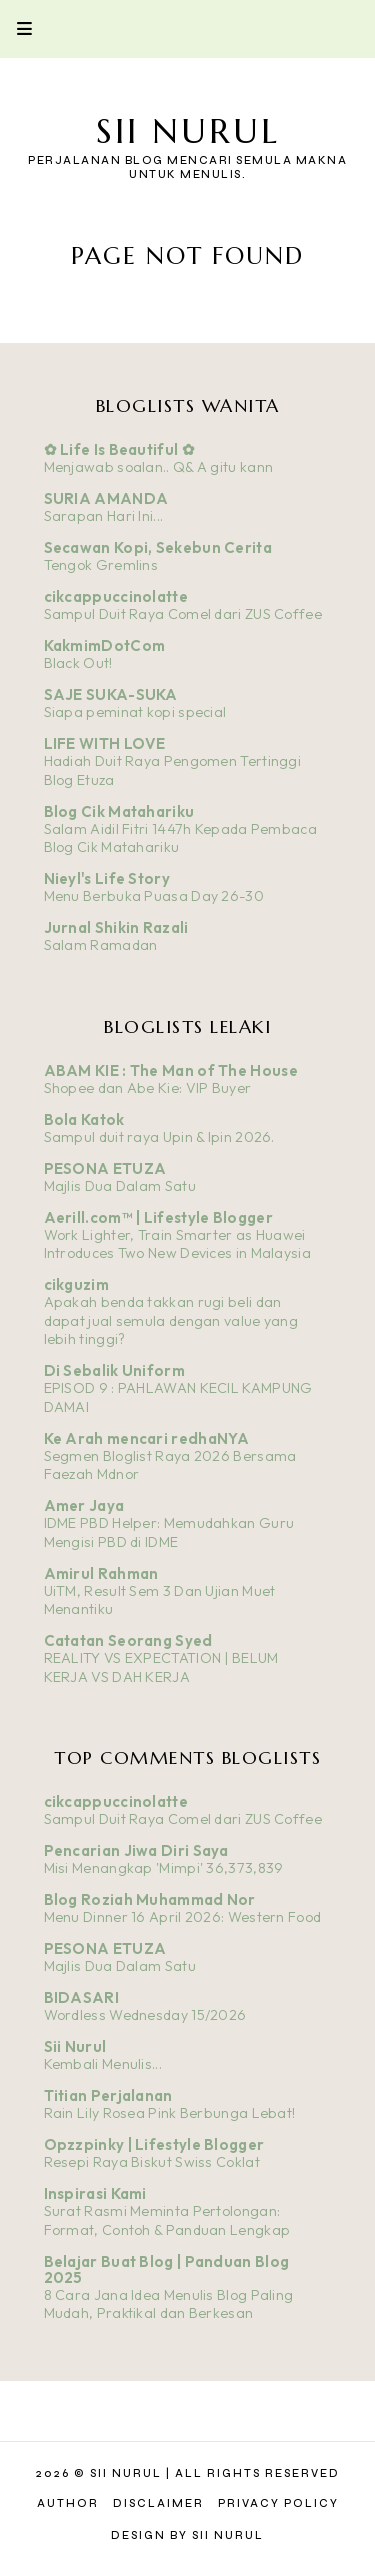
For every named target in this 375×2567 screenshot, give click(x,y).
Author (68, 2503)
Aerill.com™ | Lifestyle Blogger (158, 1217)
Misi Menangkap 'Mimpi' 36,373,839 (164, 1868)
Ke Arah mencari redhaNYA (147, 1438)
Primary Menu (16, 28)
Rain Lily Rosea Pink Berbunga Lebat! (170, 2113)
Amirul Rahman (101, 1573)
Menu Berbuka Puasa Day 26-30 (154, 896)
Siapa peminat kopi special (135, 712)
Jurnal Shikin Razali (116, 927)
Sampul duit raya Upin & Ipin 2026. (159, 1137)
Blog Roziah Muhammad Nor (150, 1899)
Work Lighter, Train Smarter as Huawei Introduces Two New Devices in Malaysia (177, 1244)
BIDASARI (81, 1997)
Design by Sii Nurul (187, 2535)
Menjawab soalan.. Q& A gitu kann (159, 467)
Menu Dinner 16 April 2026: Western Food (183, 1917)
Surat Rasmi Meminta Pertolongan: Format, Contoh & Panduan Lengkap (167, 2220)
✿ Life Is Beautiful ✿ (119, 449)
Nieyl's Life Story (107, 878)
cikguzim (76, 1284)
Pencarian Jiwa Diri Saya (136, 1850)
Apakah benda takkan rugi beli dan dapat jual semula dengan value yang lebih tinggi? (171, 1320)
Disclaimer (158, 2503)
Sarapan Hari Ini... (104, 516)
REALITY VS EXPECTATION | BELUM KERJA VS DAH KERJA (161, 1667)
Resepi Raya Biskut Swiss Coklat (152, 2162)
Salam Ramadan (101, 945)
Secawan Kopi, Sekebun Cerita (158, 547)
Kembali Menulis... (103, 2064)
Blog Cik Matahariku (119, 811)
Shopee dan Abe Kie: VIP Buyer (148, 1088)
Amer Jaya (84, 1505)
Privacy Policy (278, 2503)
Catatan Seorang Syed (128, 1640)
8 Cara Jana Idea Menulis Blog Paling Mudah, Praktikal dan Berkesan (169, 2304)
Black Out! (78, 663)
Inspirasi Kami (95, 2193)
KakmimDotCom (105, 645)
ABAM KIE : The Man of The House (171, 1070)
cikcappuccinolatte (116, 596)
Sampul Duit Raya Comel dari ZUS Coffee (183, 614)
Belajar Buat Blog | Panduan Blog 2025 (167, 2269)
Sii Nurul (188, 131)
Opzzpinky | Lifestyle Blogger (154, 2144)
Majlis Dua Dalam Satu (120, 1186)
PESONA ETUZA (105, 1168)
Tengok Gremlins (101, 565)
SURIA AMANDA (106, 498)
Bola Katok (84, 1119)
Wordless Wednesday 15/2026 (145, 2015)
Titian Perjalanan (108, 2095)
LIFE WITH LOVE (105, 743)
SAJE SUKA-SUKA (111, 694)
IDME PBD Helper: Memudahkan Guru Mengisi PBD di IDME (169, 1532)
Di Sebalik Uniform (114, 1370)
